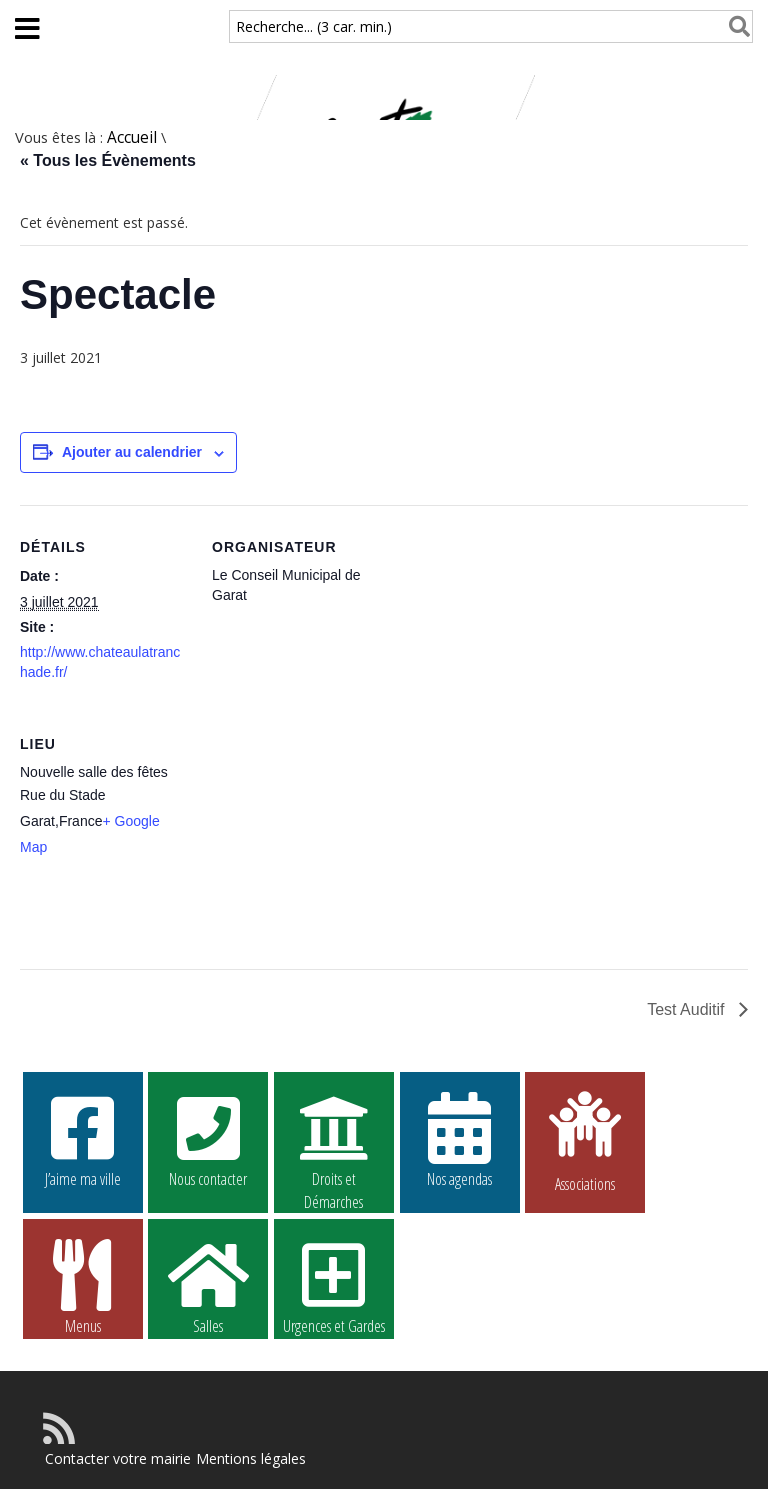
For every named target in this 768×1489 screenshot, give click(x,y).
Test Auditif (688, 1009)
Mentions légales (251, 1458)
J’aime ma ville (83, 1139)
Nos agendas (460, 1139)
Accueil (132, 137)
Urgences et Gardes (334, 1286)
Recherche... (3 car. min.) (314, 26)
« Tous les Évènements (108, 160)
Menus (83, 1286)
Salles (208, 1286)
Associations (585, 1140)
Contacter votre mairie (118, 1458)
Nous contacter (208, 1139)
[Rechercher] (735, 26)
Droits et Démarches (334, 1140)
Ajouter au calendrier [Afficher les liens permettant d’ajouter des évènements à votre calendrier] (132, 452)
